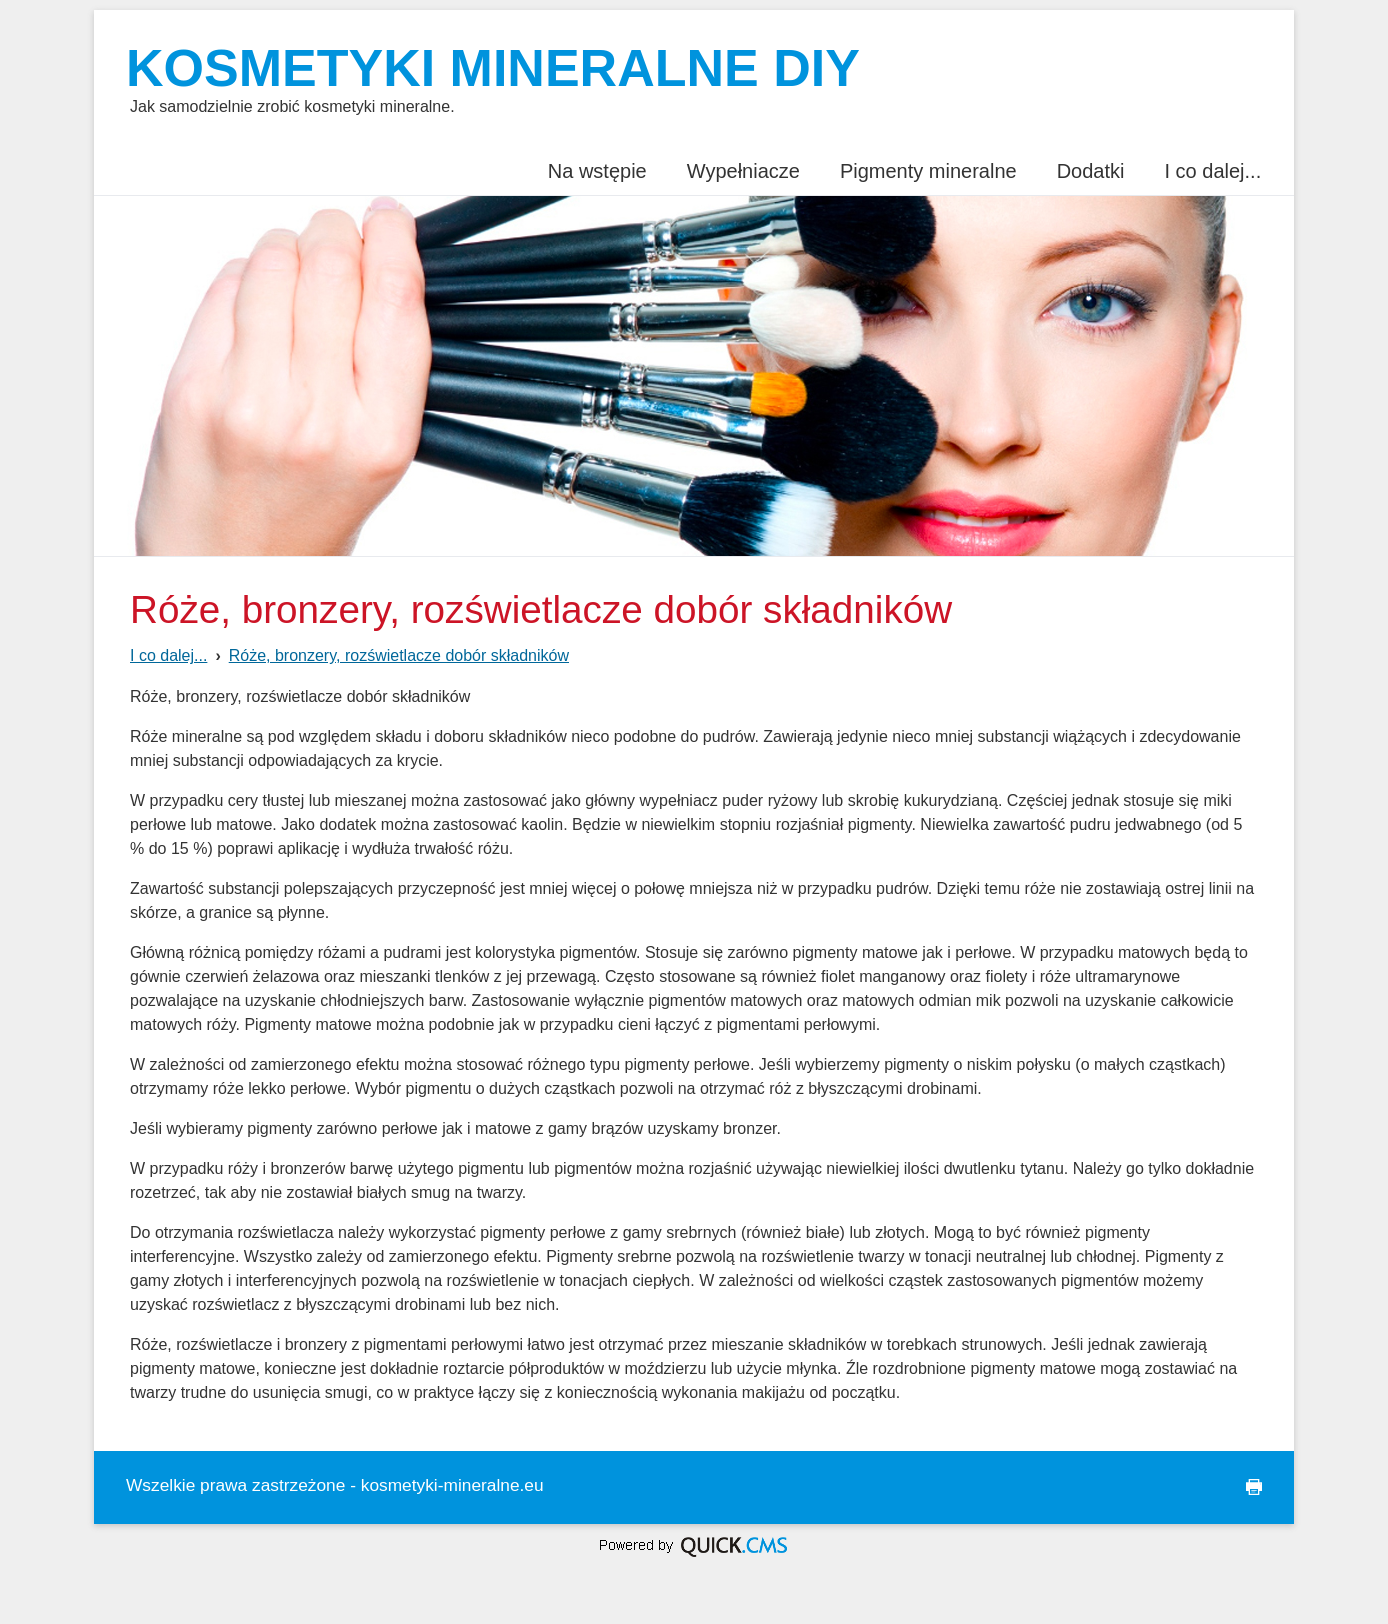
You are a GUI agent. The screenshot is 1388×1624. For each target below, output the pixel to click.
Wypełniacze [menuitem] (743, 171)
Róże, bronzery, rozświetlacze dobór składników (399, 655)
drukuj (1246, 1487)
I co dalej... (168, 655)
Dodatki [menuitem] (1091, 171)
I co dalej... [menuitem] (1212, 171)
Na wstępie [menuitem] (597, 171)
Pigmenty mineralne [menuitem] (928, 171)
